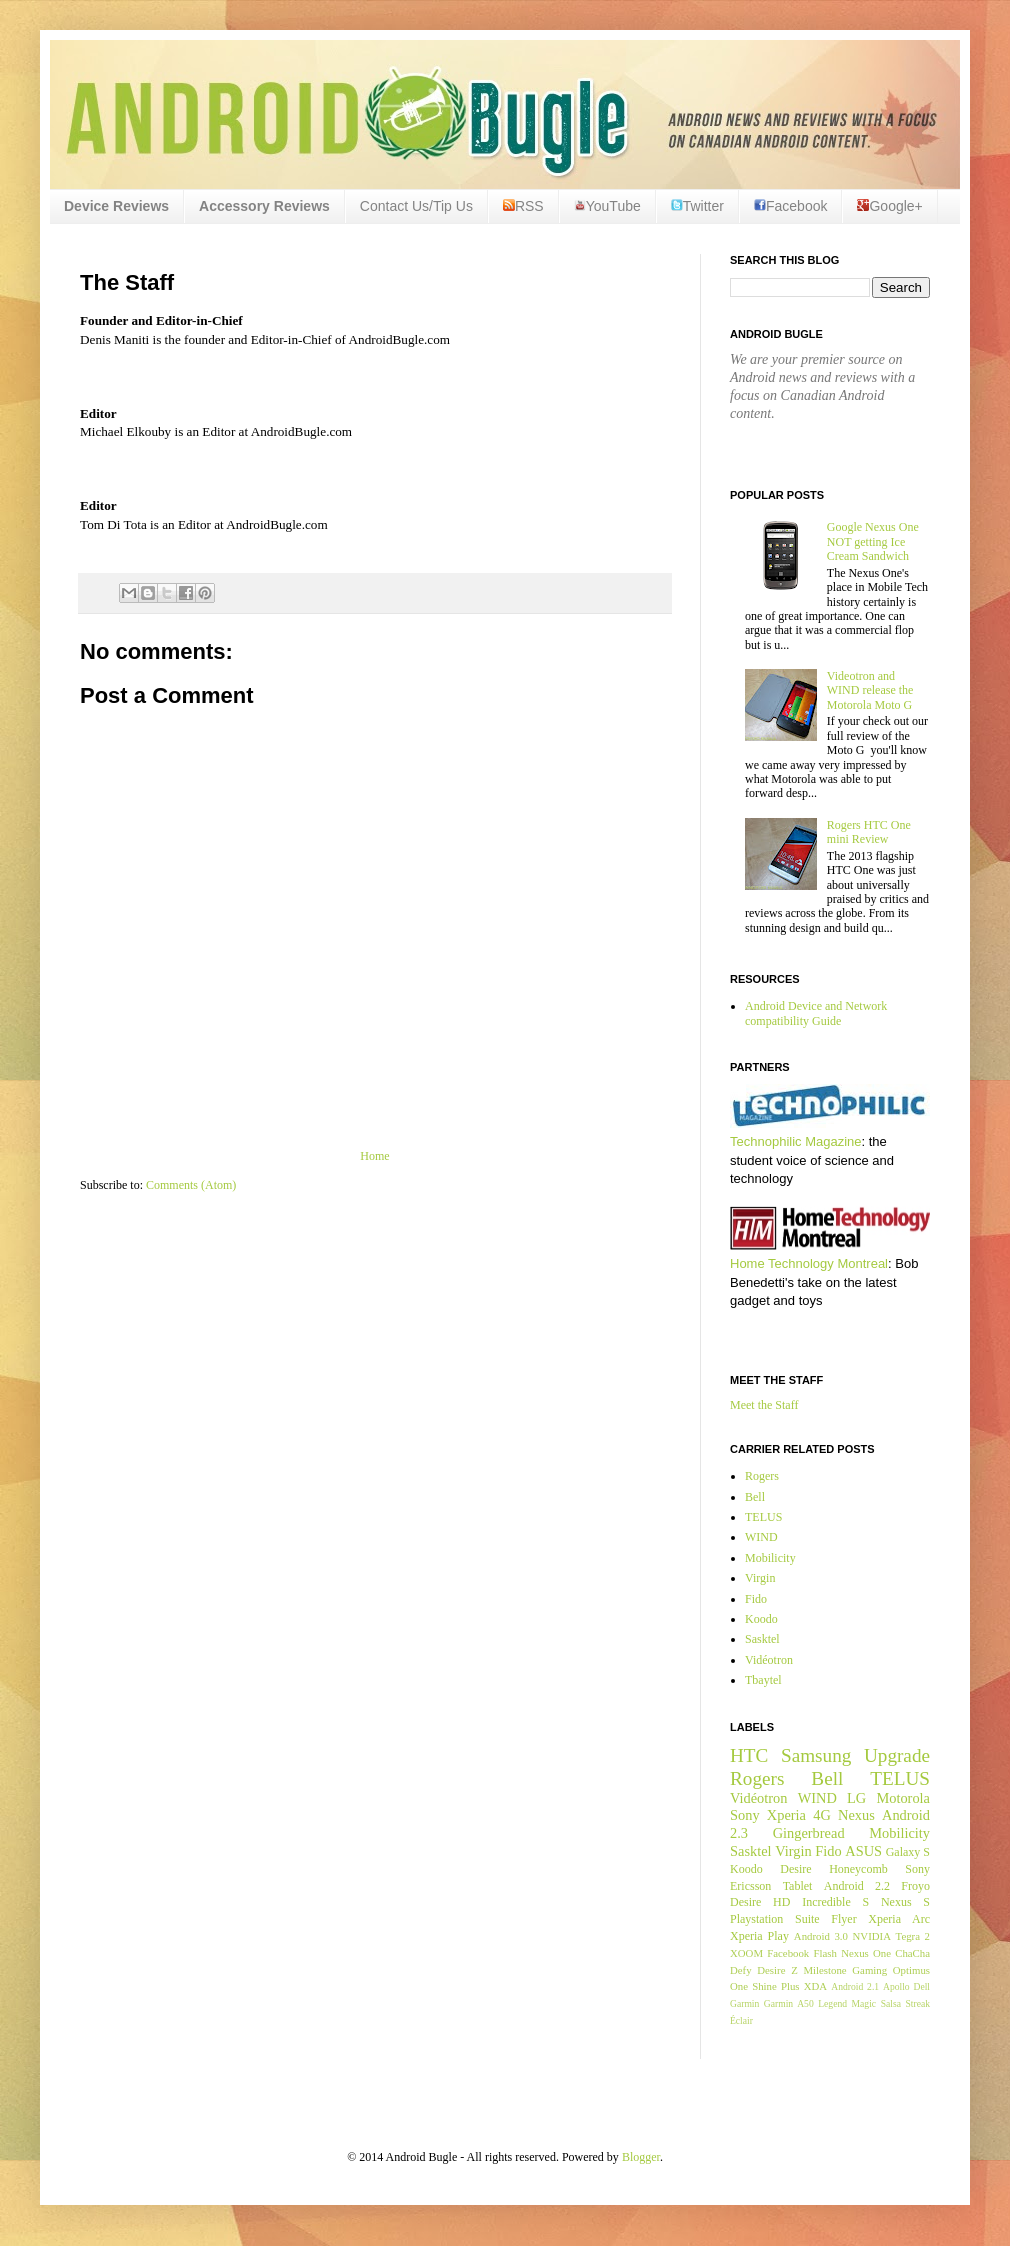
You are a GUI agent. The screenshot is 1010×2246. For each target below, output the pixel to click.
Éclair (741, 2020)
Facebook (790, 206)
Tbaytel (763, 1680)
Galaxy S (908, 1852)
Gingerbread (809, 1833)
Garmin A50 (789, 2003)
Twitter (697, 206)
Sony (745, 1815)
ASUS (863, 1851)
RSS (523, 206)
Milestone (824, 1970)
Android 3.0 (821, 1936)
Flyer (843, 1919)
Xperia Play (759, 1936)
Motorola (903, 1798)
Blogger (641, 2157)
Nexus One (866, 1953)
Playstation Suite (775, 1919)
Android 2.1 (855, 1986)
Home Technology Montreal (809, 1263)
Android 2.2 (857, 1886)
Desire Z (777, 1970)
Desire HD (760, 1902)
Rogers (762, 1476)
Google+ (889, 206)
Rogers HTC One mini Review (869, 832)
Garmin (744, 2003)
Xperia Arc (899, 1919)
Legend (832, 2003)
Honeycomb (858, 1869)
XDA (815, 1986)
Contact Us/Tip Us (416, 206)
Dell (921, 1986)
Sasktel (762, 1639)
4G (822, 1815)
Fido (756, 1599)
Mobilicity (770, 1558)
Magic (864, 2003)
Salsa (891, 2003)
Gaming (869, 1970)
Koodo (761, 1619)
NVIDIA (872, 1936)
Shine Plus (775, 1986)
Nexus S (905, 1902)
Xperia (786, 1815)
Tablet (798, 1886)
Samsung (816, 1755)
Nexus (856, 1815)
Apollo (896, 1986)
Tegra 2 (913, 1936)
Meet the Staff (764, 1405)
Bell (755, 1497)
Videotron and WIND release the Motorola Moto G (870, 690)
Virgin (760, 1578)
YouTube (607, 206)
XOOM (746, 1953)
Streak (917, 2003)
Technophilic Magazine (796, 1141)
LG (856, 1798)
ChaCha (912, 1953)
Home (374, 1156)
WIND (761, 1537)
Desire (795, 1869)
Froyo (915, 1886)
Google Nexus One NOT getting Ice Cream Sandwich (873, 541)
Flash (824, 1953)
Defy (741, 1970)
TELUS (763, 1517)
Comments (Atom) (191, 1185)
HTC (749, 1755)
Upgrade (897, 1755)
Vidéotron (769, 1660)
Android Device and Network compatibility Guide (816, 1013)
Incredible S (835, 1902)
